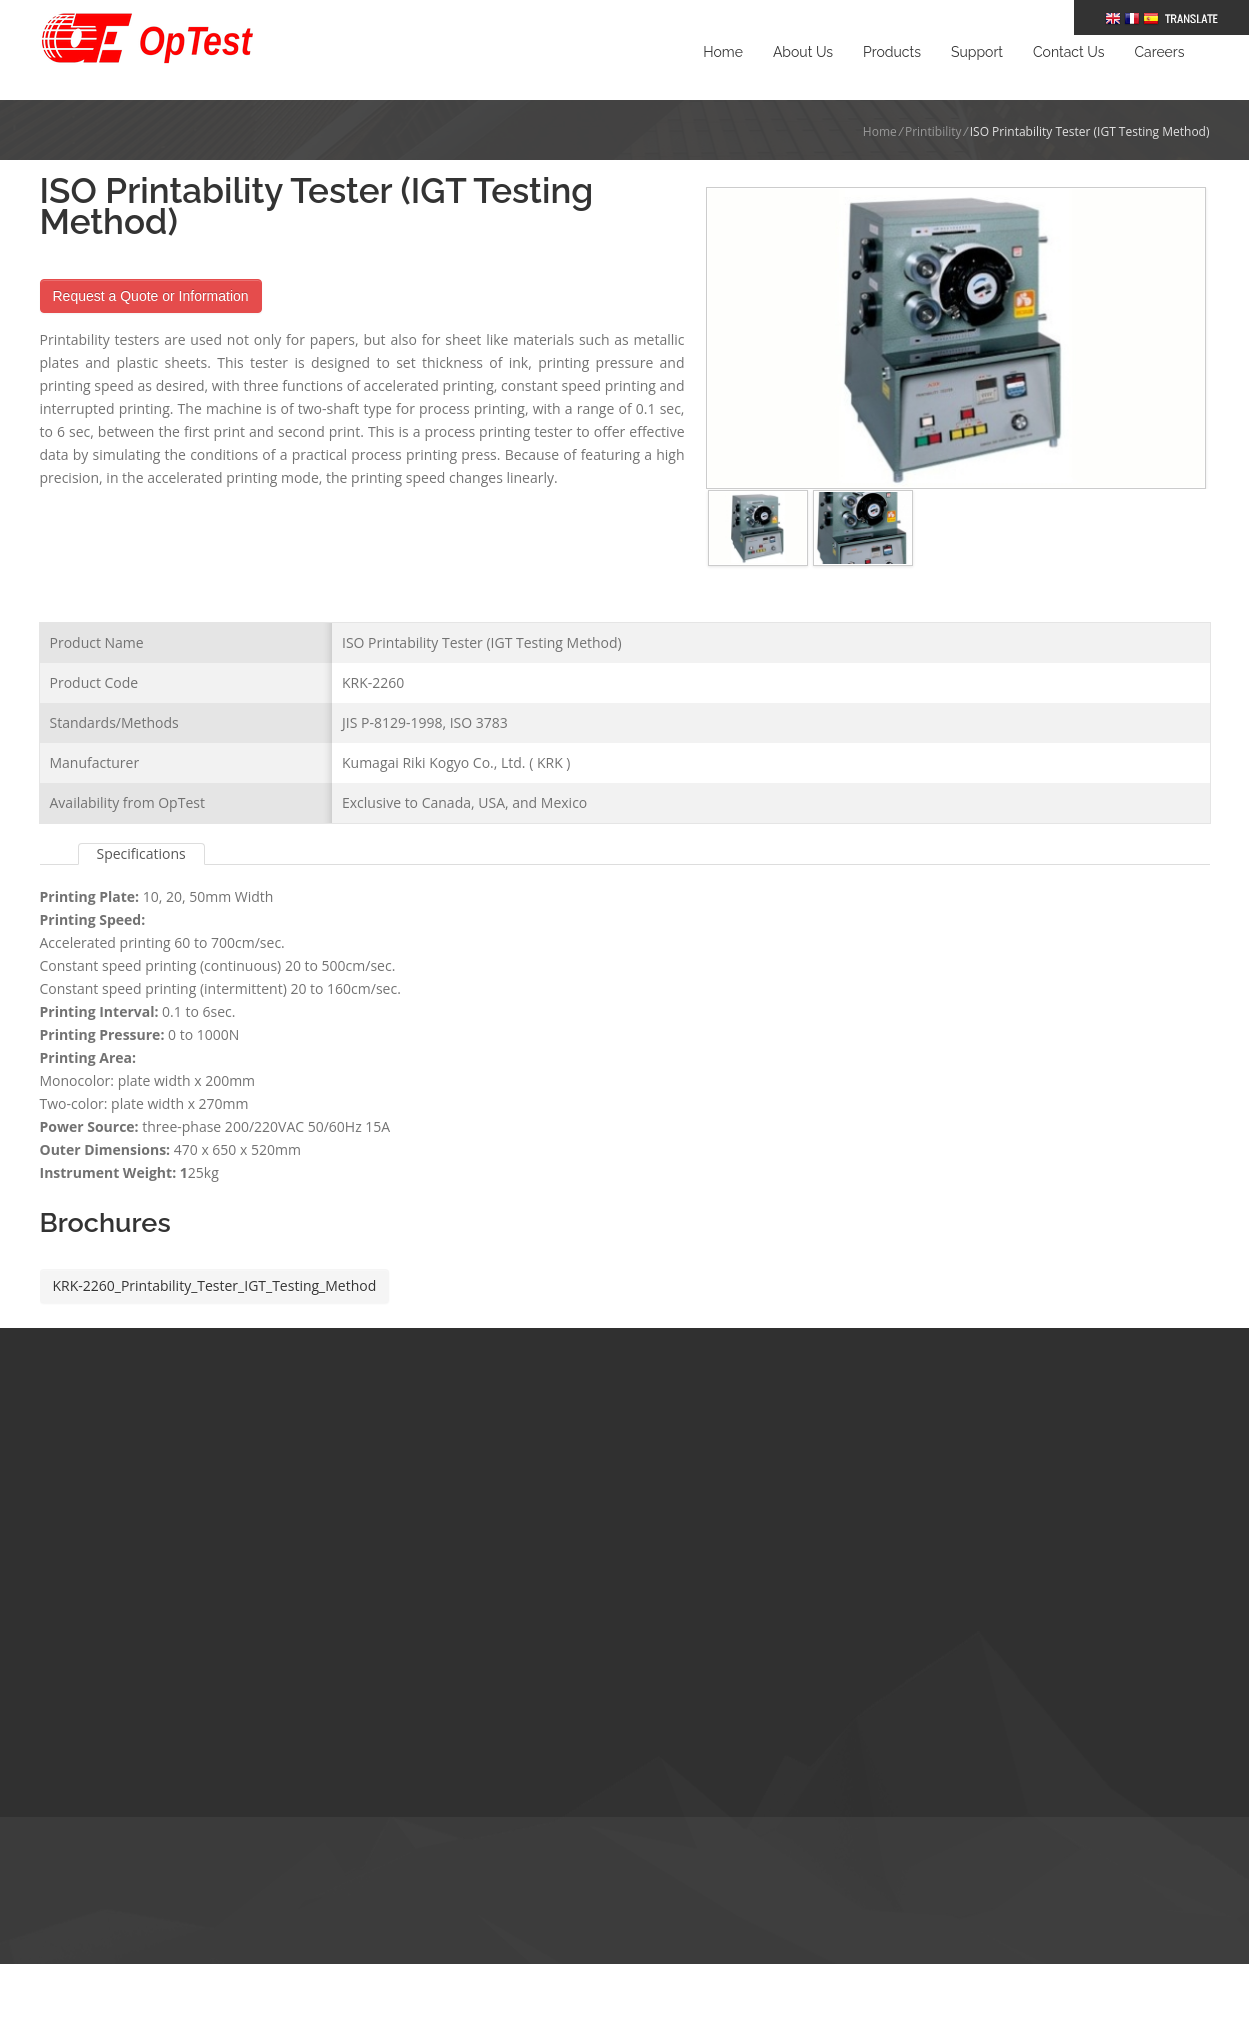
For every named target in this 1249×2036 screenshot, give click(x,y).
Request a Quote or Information (151, 296)
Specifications (141, 823)
